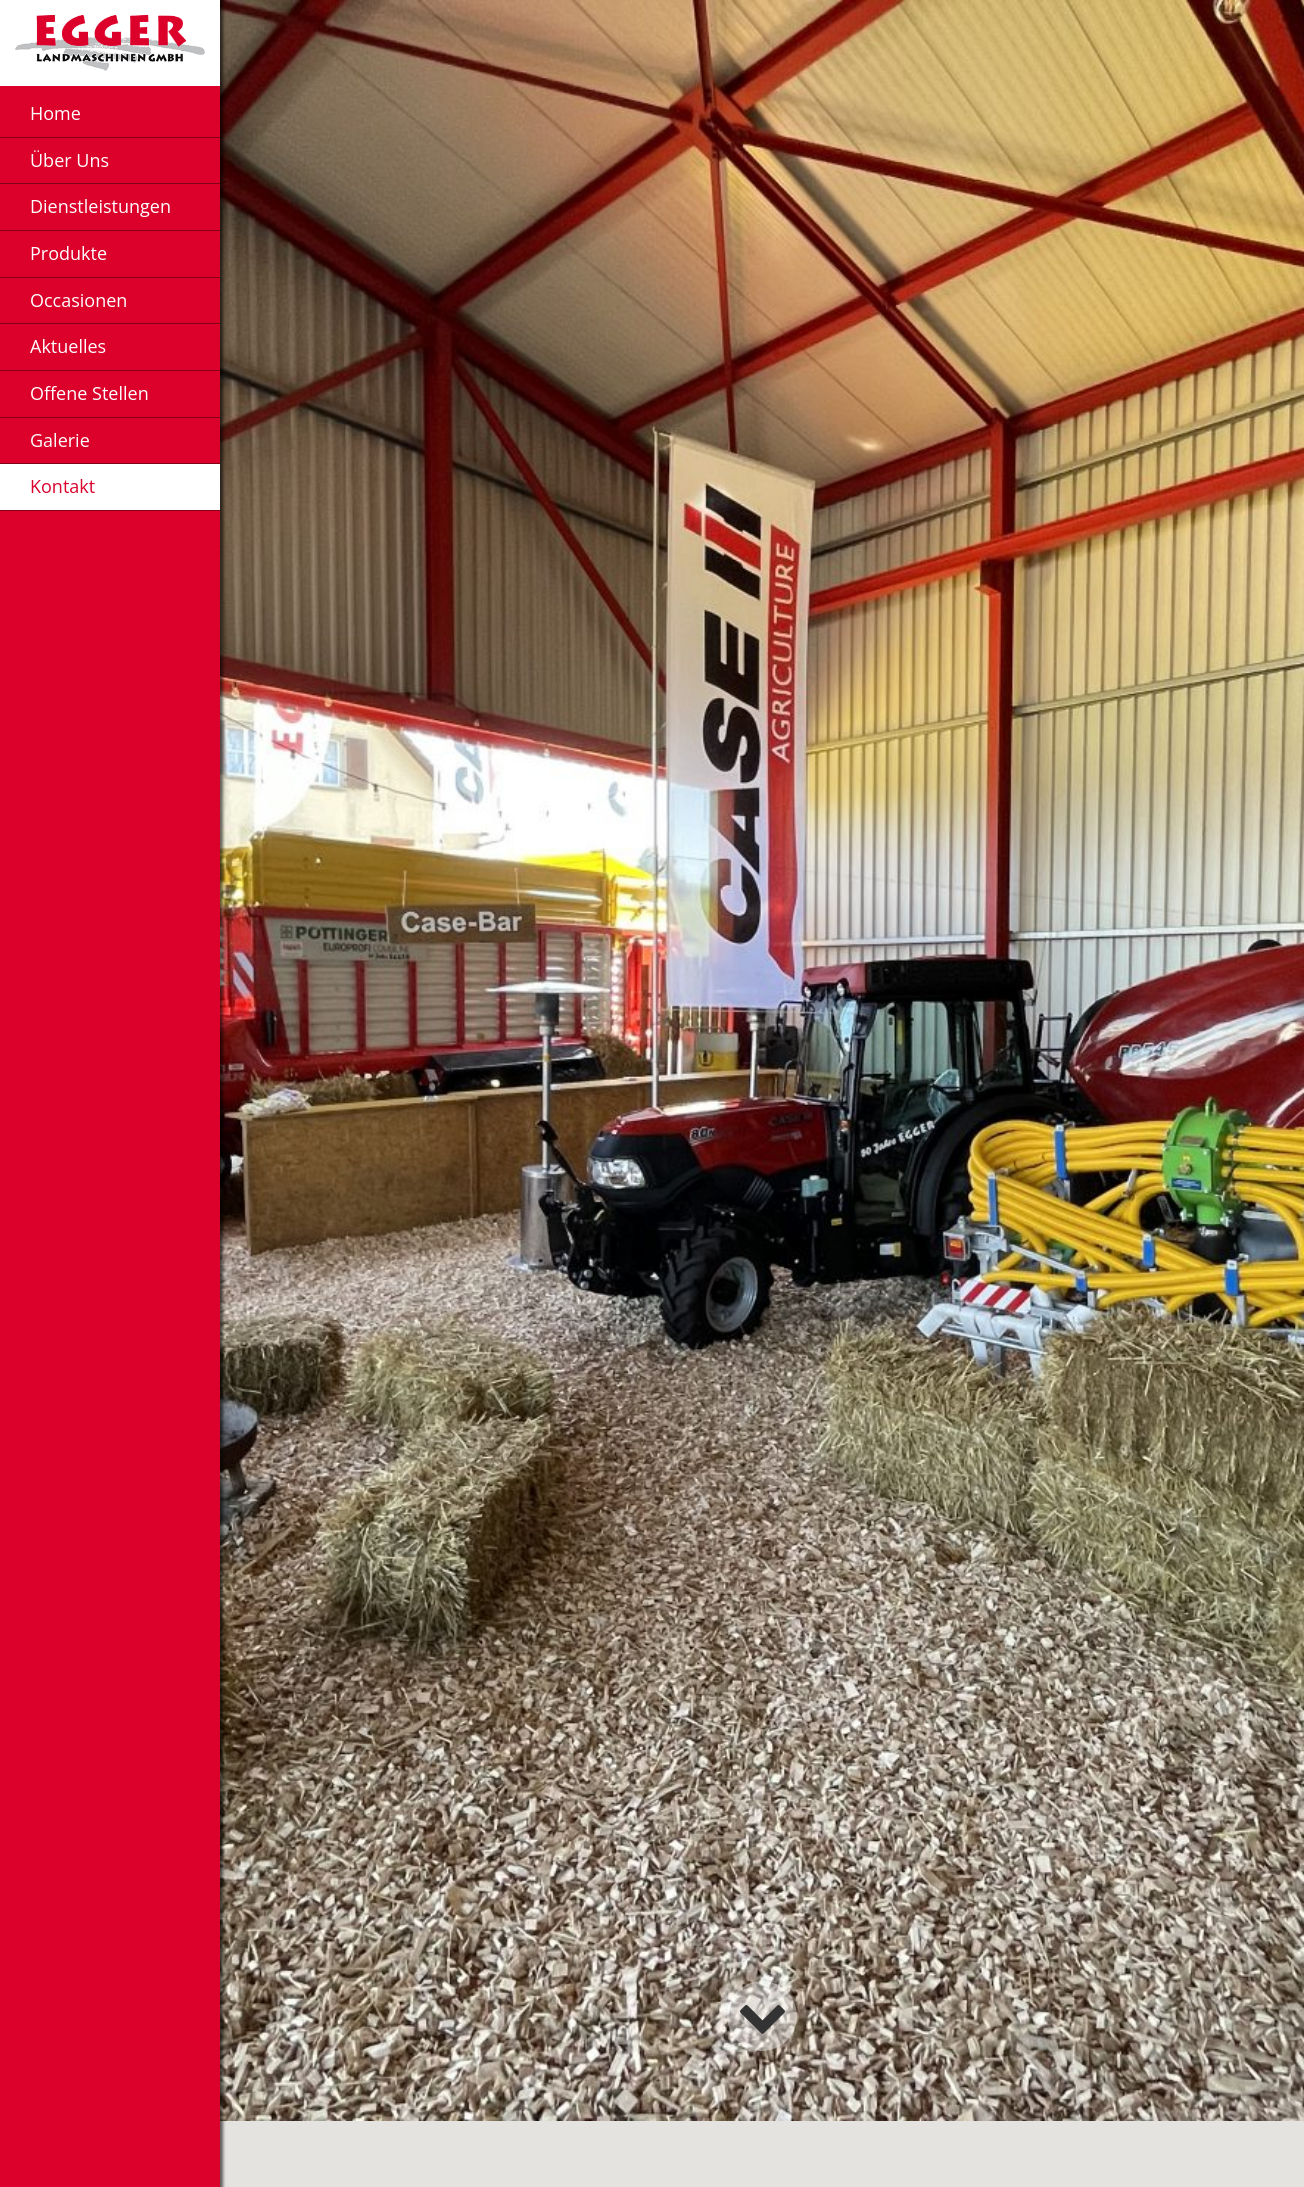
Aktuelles (68, 346)
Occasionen (78, 300)
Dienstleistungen (100, 206)
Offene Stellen (89, 393)
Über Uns (69, 160)
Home (55, 113)
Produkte (68, 253)
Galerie (60, 440)
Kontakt (62, 486)
